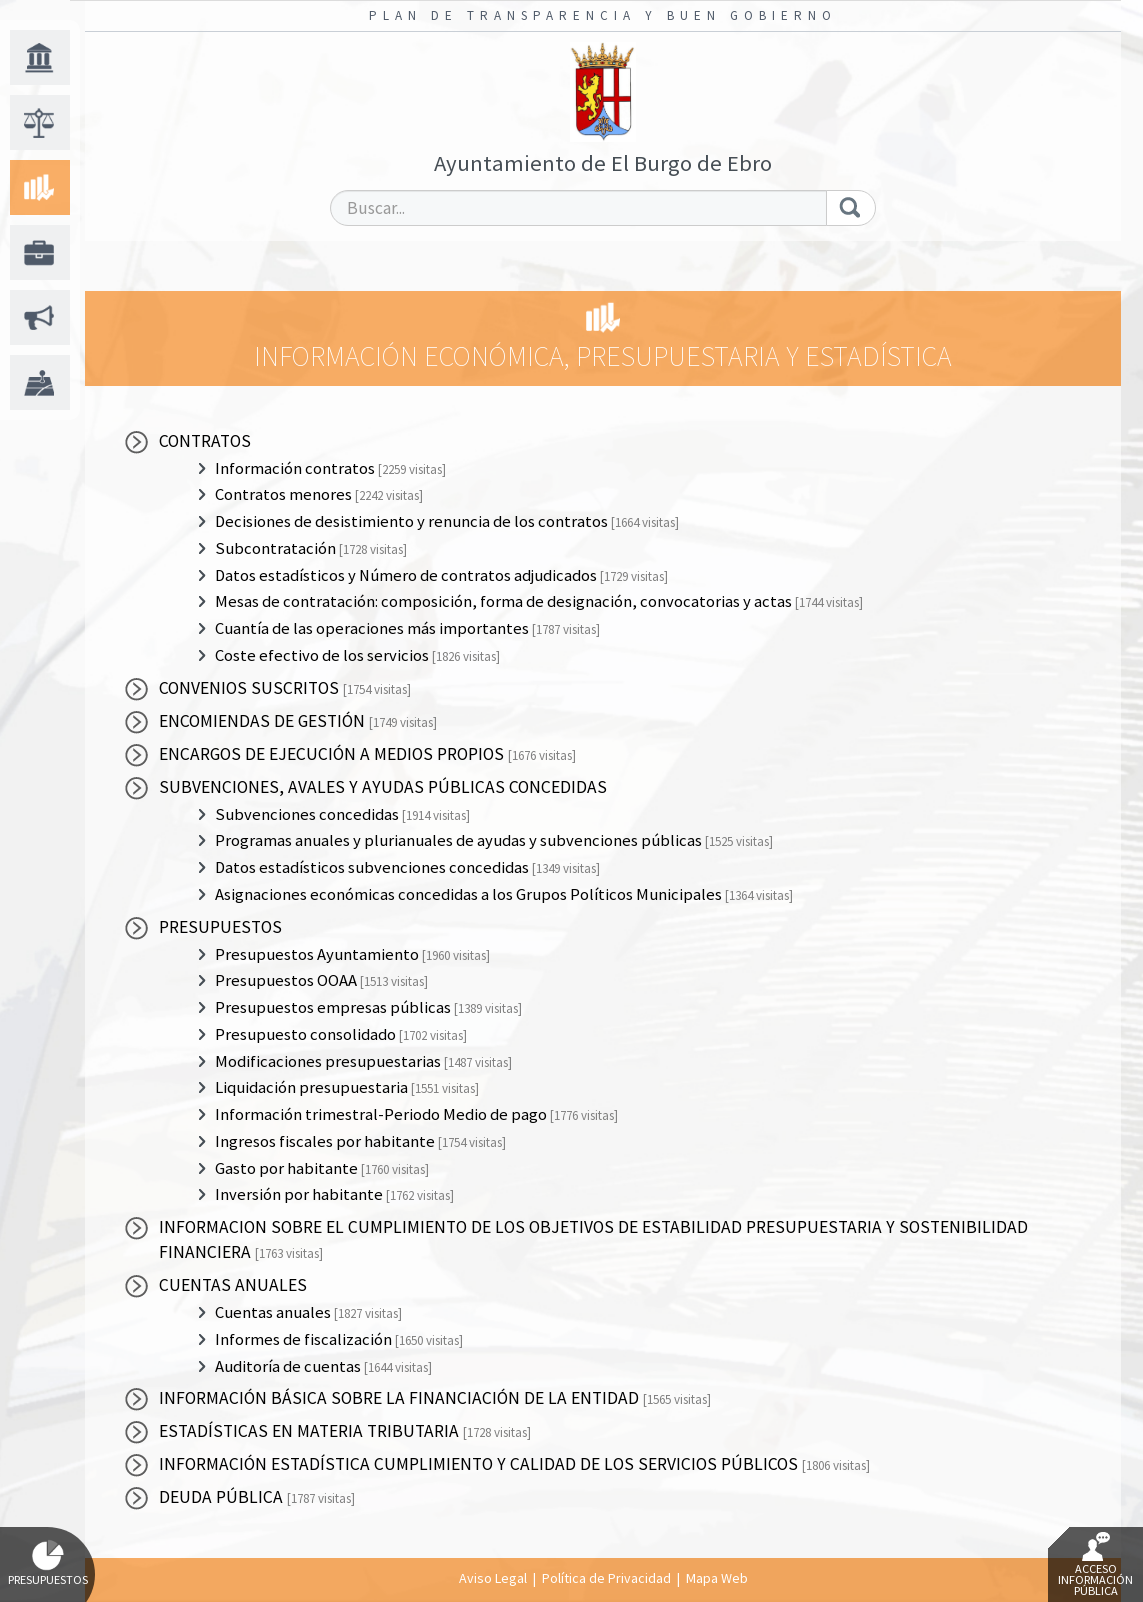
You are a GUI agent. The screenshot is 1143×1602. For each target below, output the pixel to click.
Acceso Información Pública (1095, 1565)
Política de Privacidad (606, 1578)
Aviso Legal (493, 1578)
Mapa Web (717, 1578)
